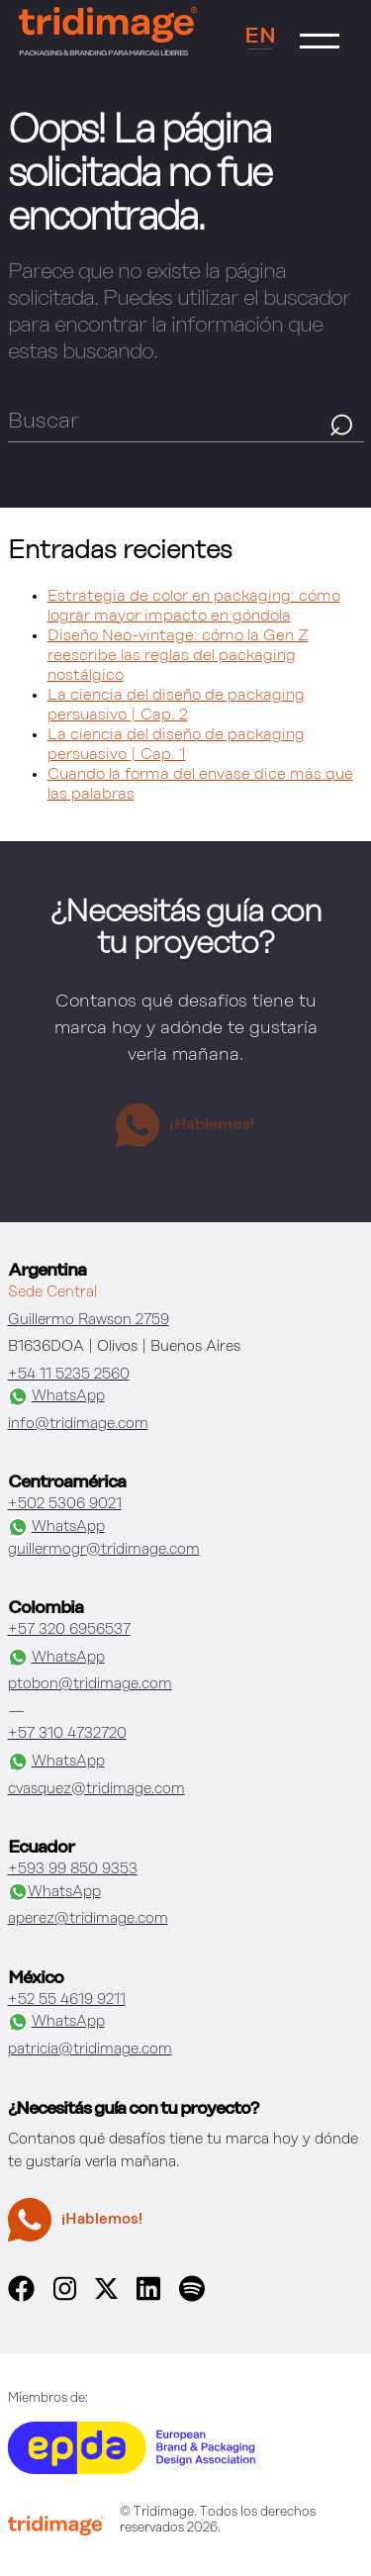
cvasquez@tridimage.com (96, 1788)
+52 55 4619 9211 (67, 1999)
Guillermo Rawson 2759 (88, 1319)
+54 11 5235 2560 (69, 1374)
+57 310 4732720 (67, 1733)
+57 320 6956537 (69, 1629)
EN (259, 37)
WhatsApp (56, 1396)
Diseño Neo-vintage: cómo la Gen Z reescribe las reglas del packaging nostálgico (178, 656)
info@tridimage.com (78, 1423)
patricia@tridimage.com (90, 2049)
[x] (106, 2294)
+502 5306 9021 (65, 1503)
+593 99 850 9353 (73, 1868)
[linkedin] (148, 2297)
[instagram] (65, 2297)
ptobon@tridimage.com (90, 1683)
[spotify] (192, 2297)
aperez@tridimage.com (88, 1918)
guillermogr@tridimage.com (104, 1549)
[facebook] (21, 2297)
